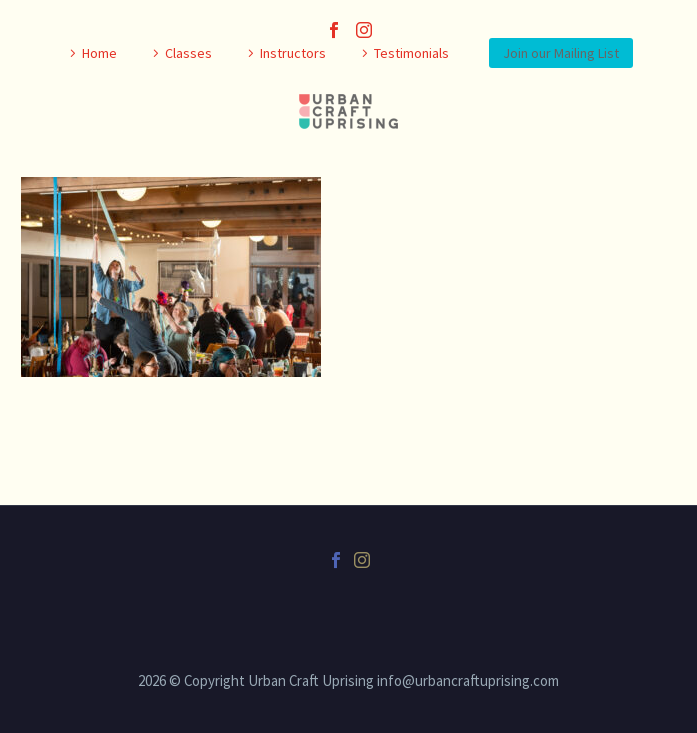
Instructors (293, 53)
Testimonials (411, 53)
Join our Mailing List (561, 53)
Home (99, 53)
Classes (188, 53)
